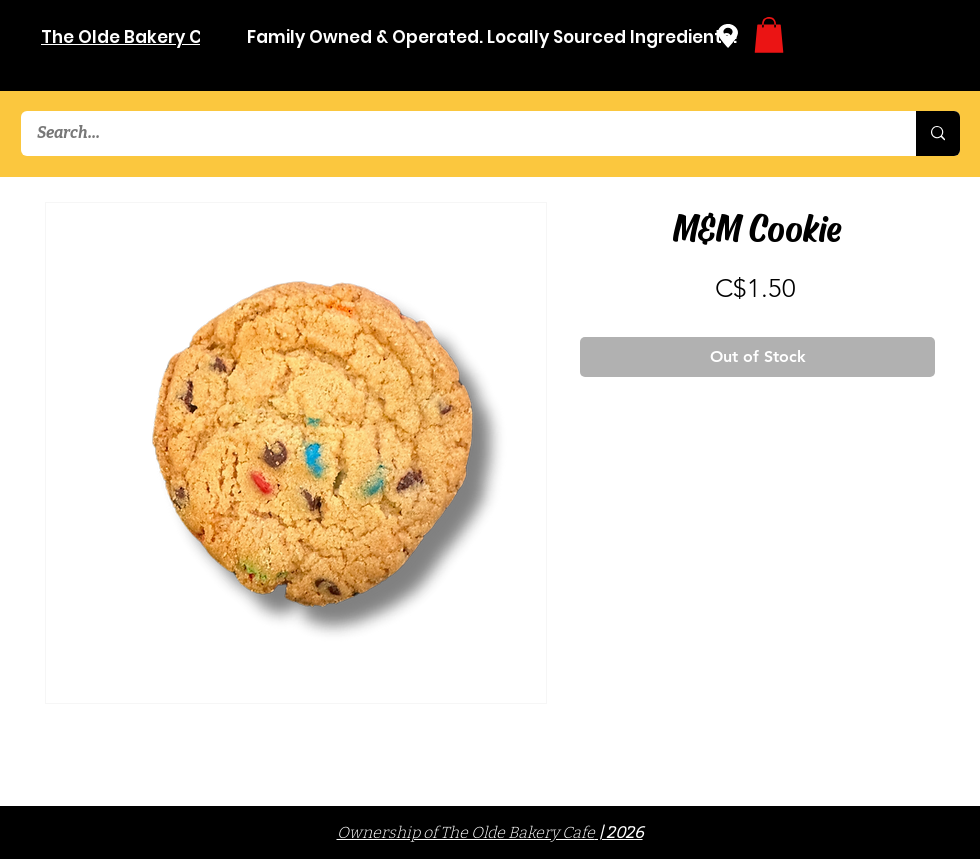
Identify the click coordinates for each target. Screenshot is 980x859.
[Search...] (455, 133)
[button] (769, 35)
